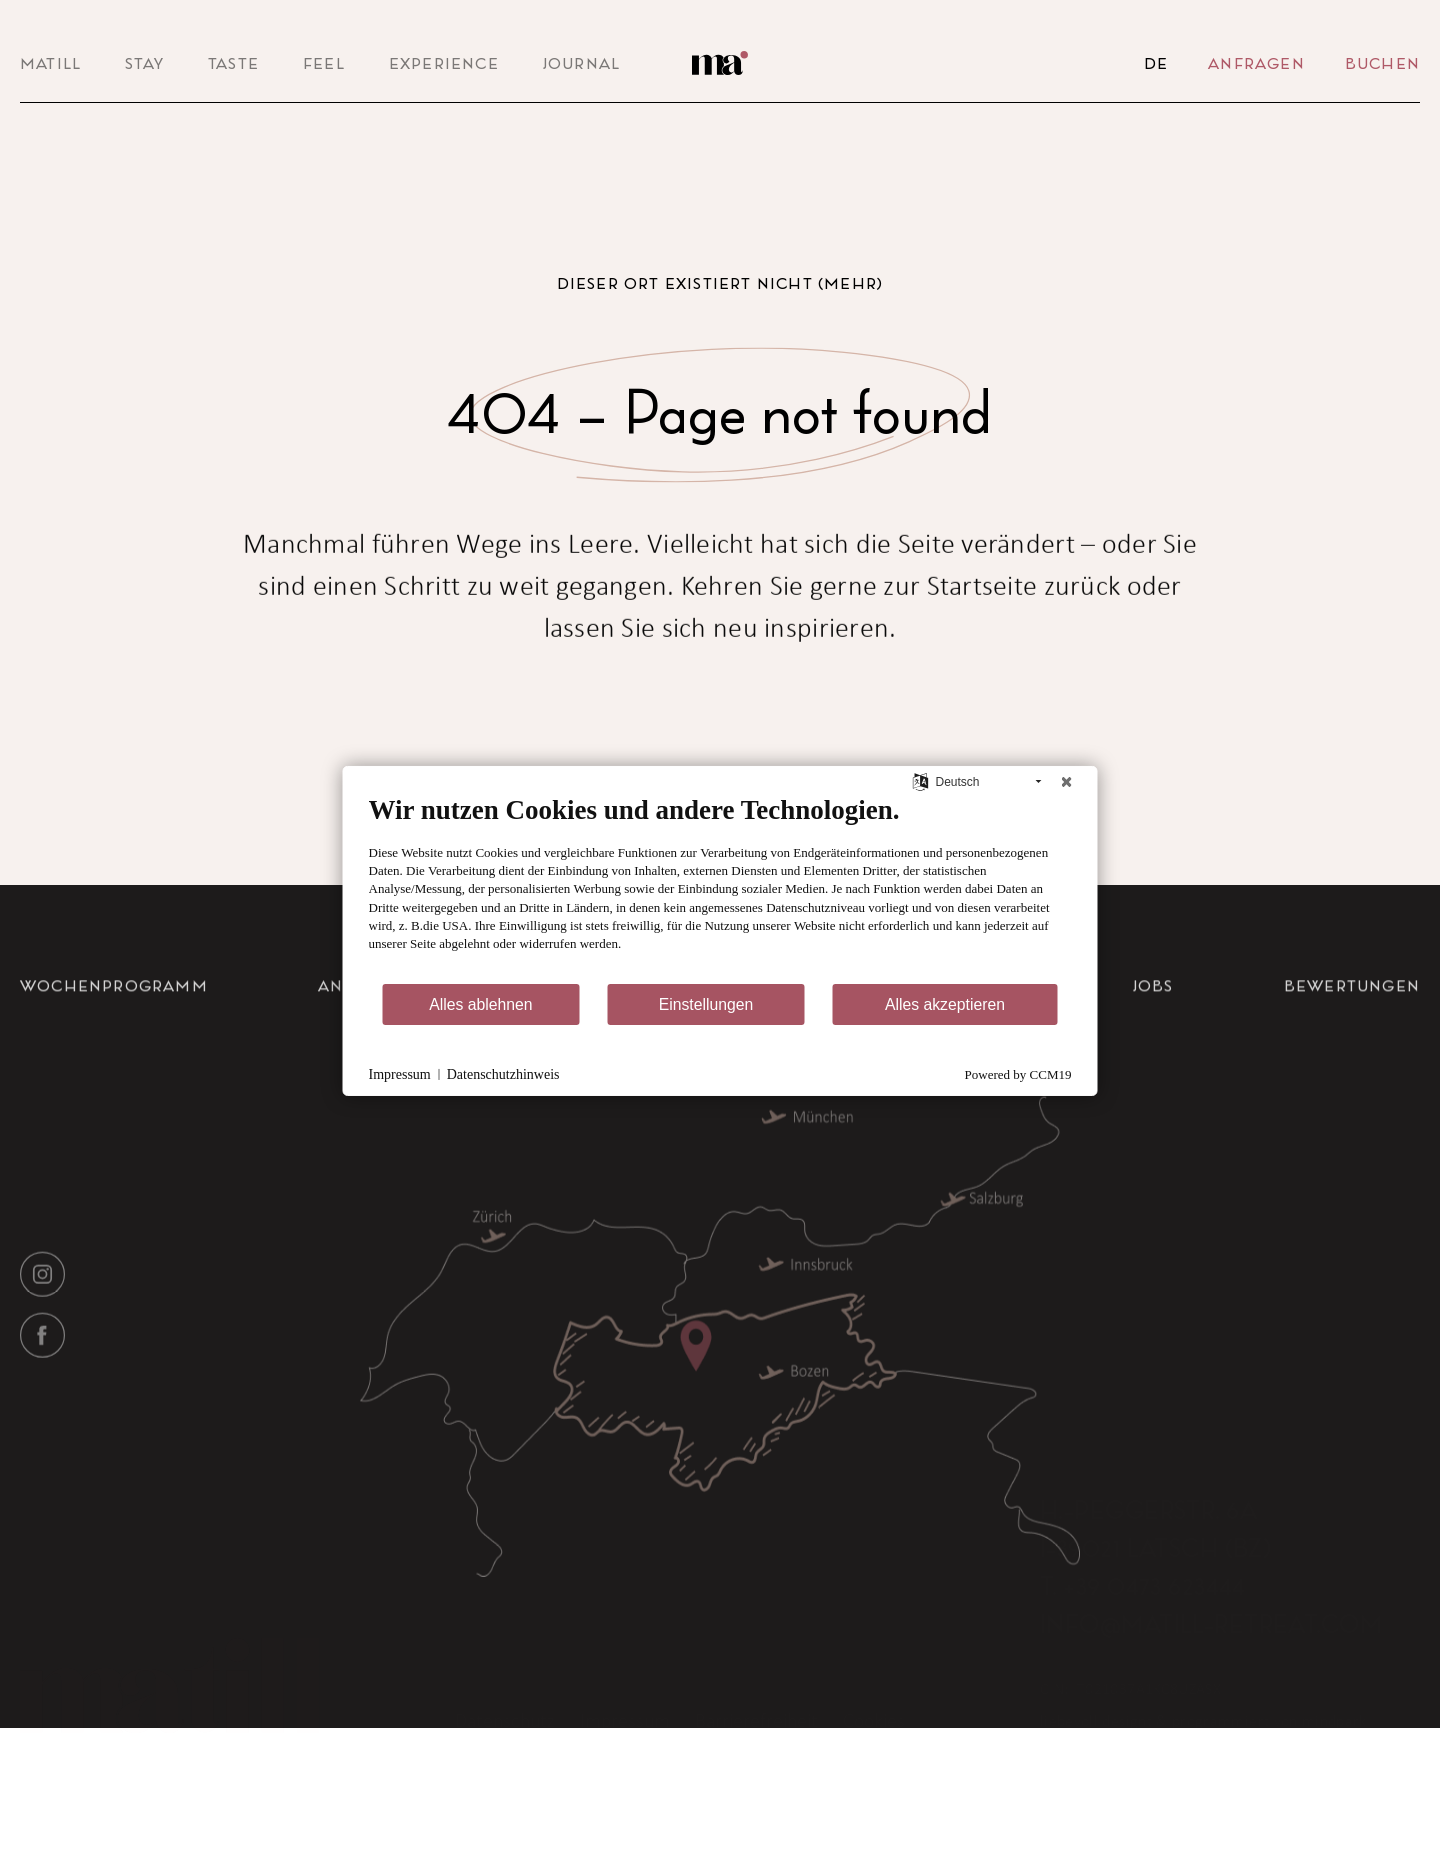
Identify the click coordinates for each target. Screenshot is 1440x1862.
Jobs (1153, 1032)
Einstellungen (706, 1004)
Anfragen (1256, 63)
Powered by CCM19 (1018, 1074)
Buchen (1382, 63)
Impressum (400, 1074)
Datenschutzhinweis (503, 1074)
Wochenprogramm (114, 1032)
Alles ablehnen (480, 1004)
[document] (720, 888)
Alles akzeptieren (945, 1004)
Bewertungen (1352, 1032)
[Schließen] (1067, 782)
